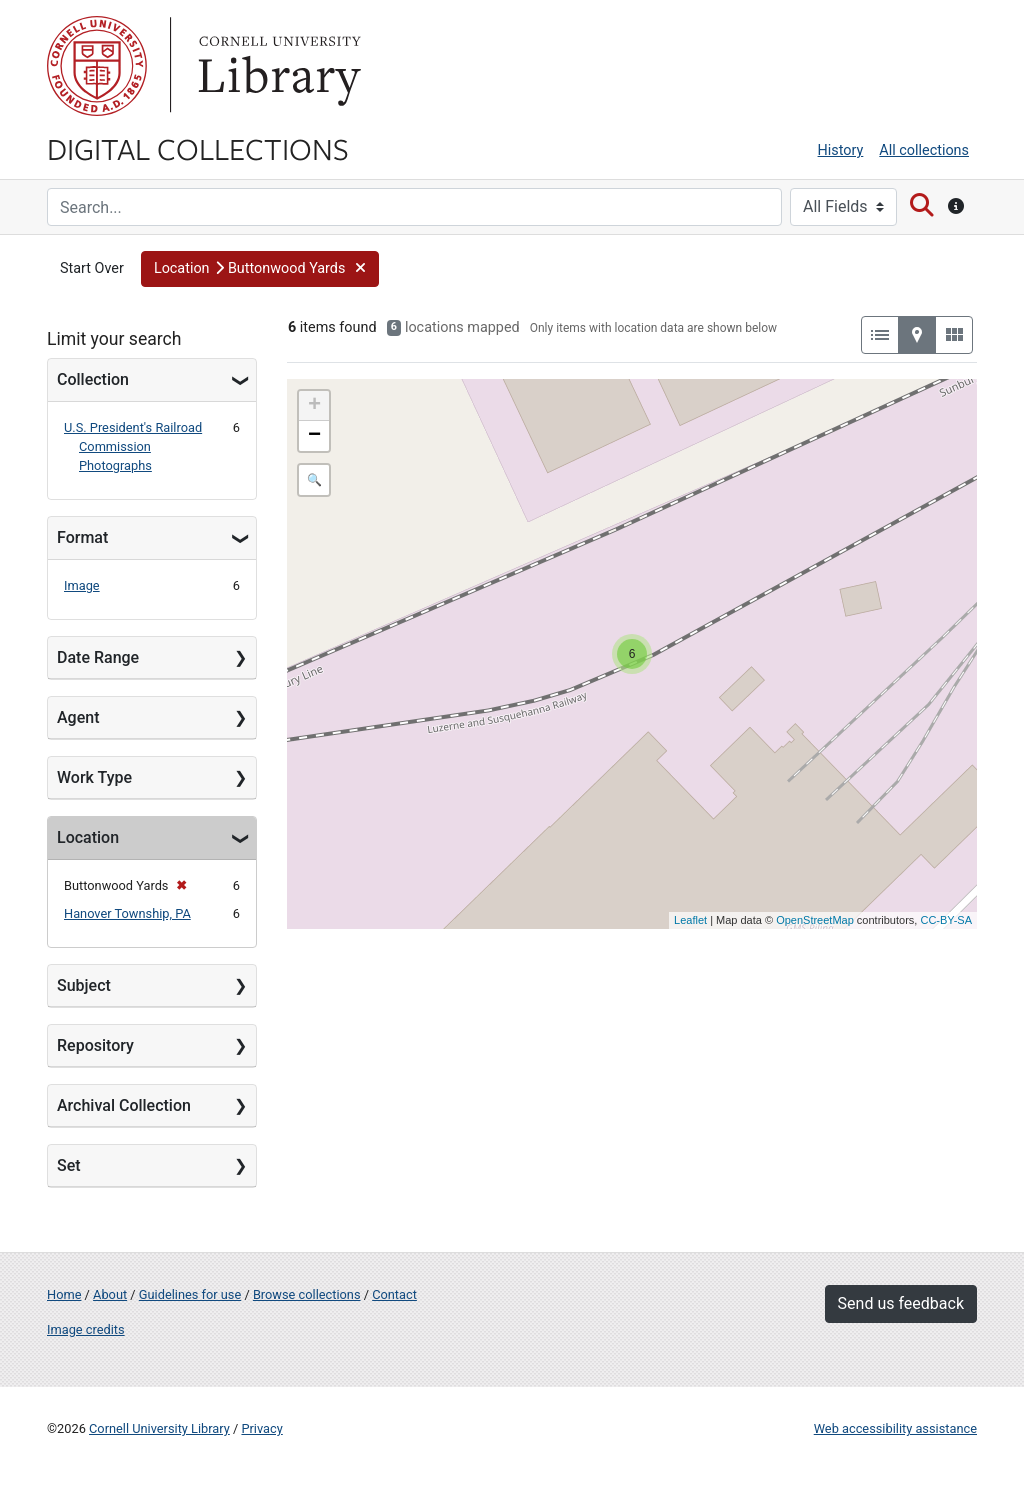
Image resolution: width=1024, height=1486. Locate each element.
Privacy (261, 1428)
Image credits (86, 1329)
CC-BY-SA (946, 920)
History (841, 150)
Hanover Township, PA (127, 913)
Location (88, 837)
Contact (394, 1294)
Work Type (94, 777)
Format (82, 537)
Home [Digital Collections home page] (64, 1294)
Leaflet (690, 920)
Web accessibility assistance (895, 1428)
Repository (95, 1045)
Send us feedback (901, 1303)
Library (277, 66)
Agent (78, 717)
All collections (924, 150)
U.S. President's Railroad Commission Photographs (133, 446)
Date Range (98, 657)
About (110, 1294)
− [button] (314, 436)
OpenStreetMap (815, 920)
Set (69, 1165)
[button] (260, 269)
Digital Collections (198, 148)
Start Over (92, 268)
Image (82, 585)
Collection (93, 379)
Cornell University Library (159, 1428)
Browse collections (307, 1294)
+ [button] (314, 406)
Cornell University (97, 66)
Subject (84, 985)
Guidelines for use (190, 1294)
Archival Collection (124, 1105)
